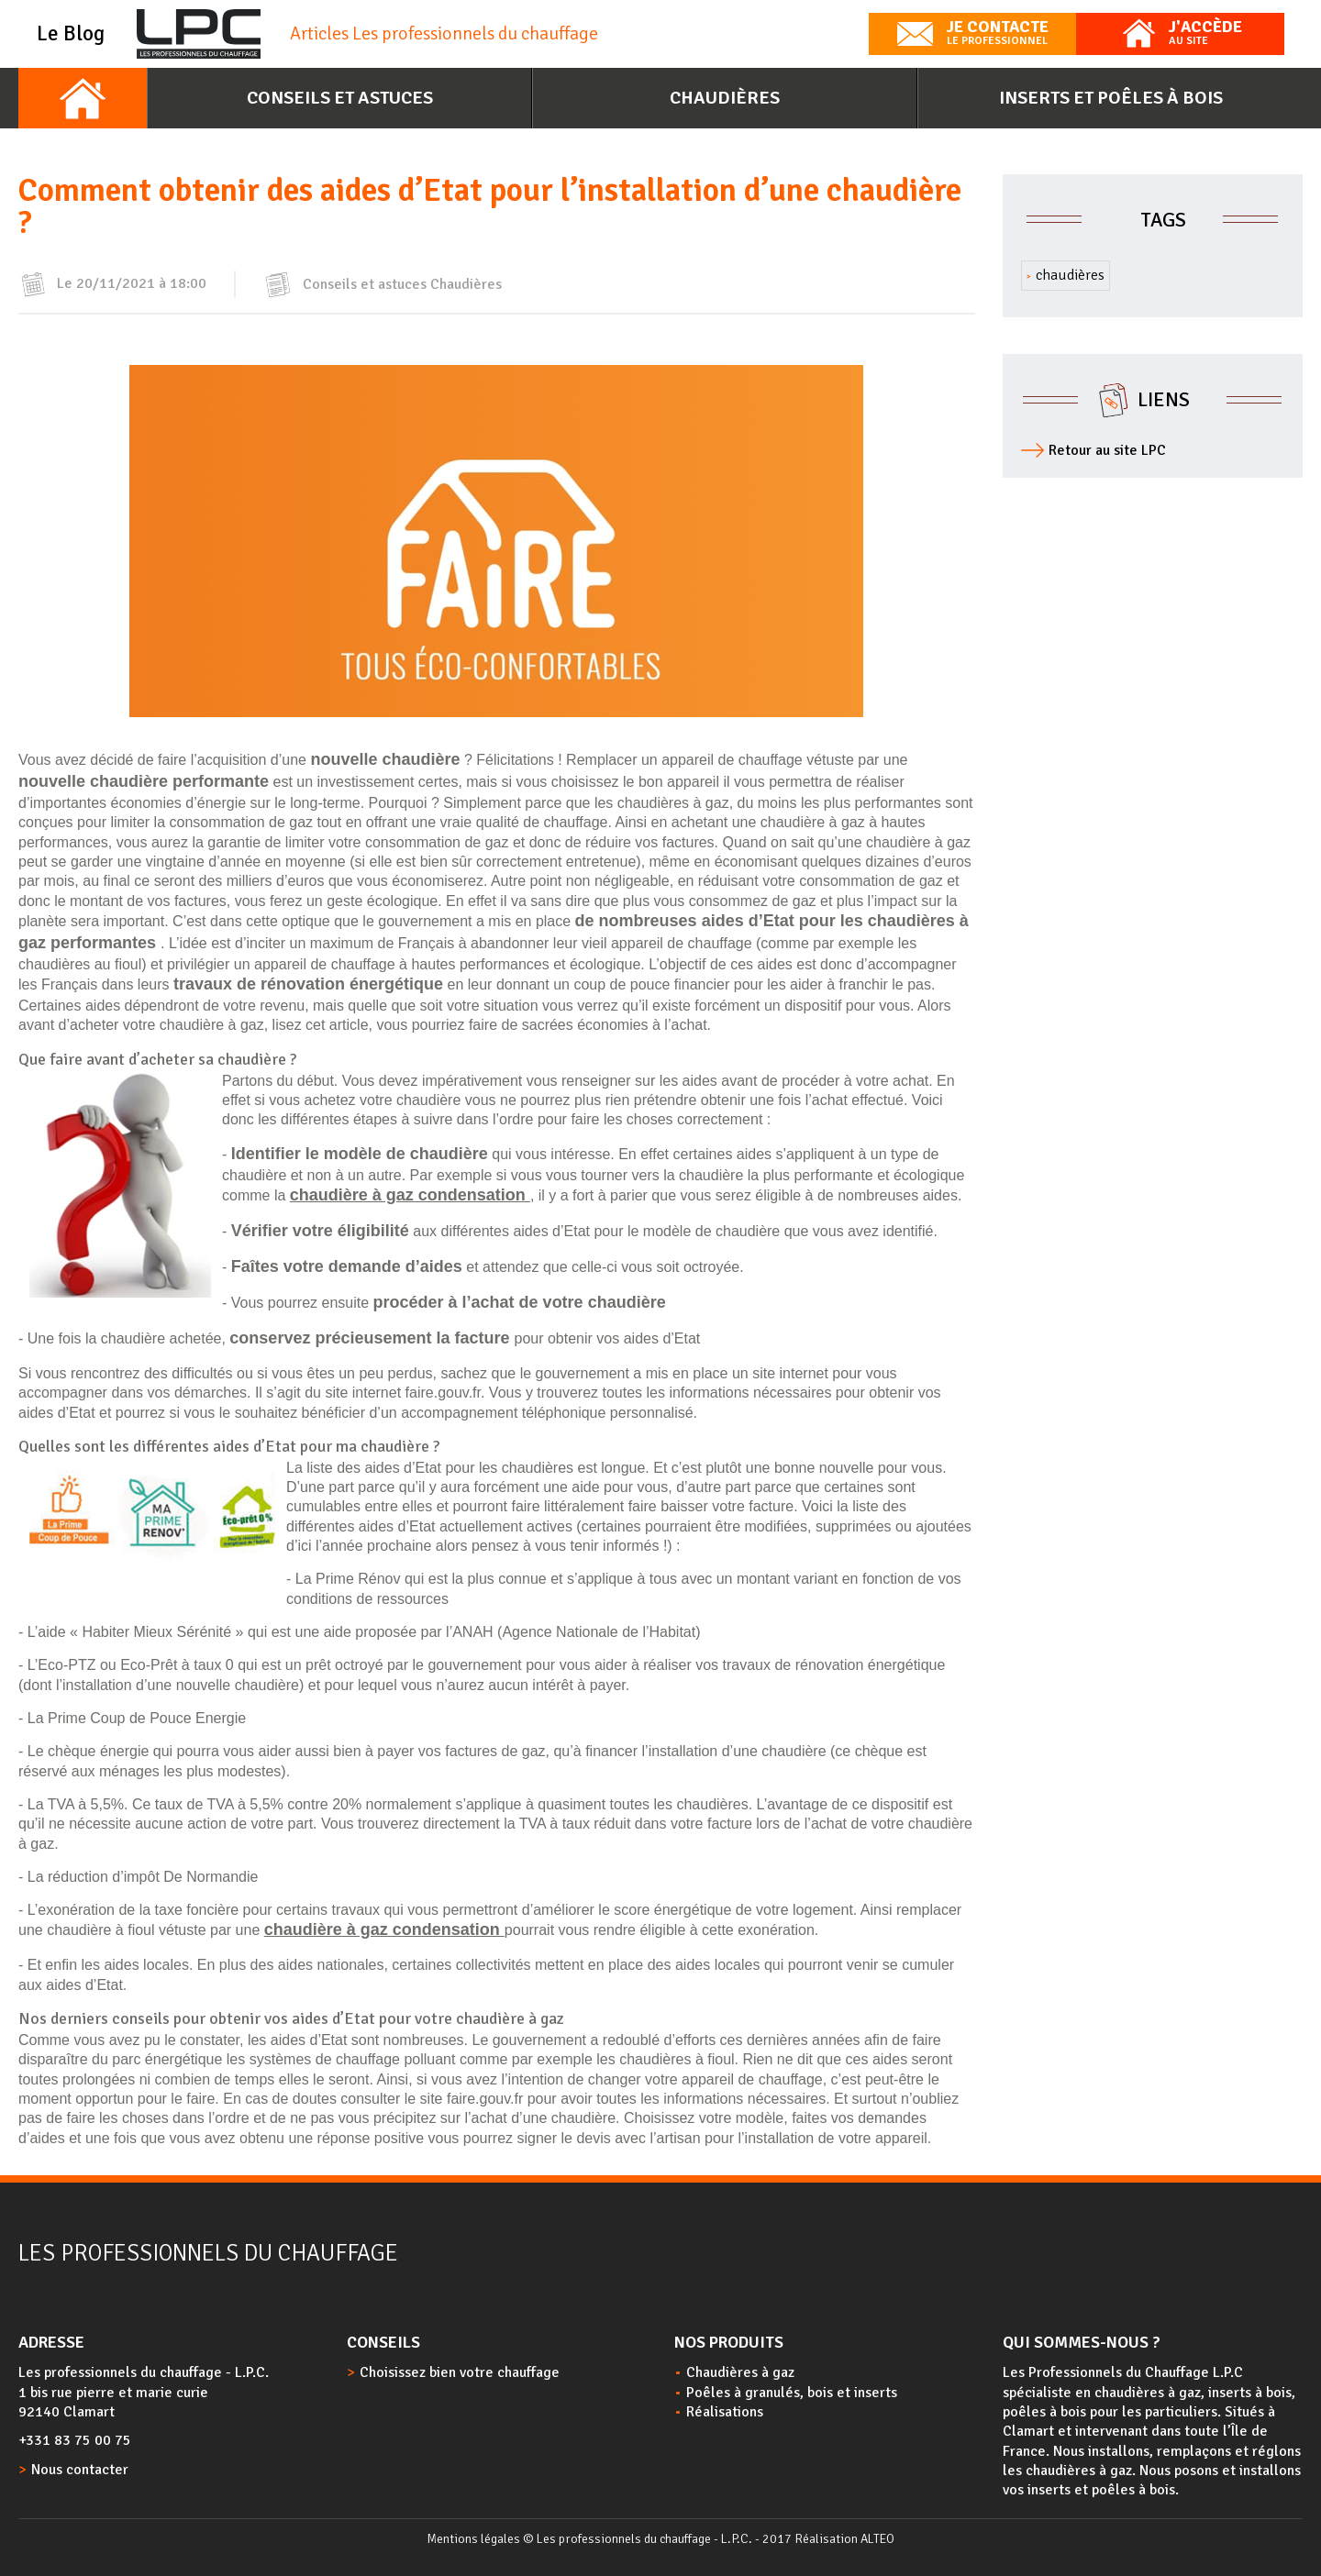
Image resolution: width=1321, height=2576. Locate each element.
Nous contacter (79, 2469)
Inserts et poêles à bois (1111, 97)
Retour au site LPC (1107, 450)
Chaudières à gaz (740, 2372)
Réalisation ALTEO (844, 2539)
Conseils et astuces (340, 97)
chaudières (1070, 275)
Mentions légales (473, 2539)
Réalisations (724, 2412)
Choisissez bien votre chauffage (460, 2372)
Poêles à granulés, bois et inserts (791, 2392)
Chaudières (725, 97)
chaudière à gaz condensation (410, 1195)
